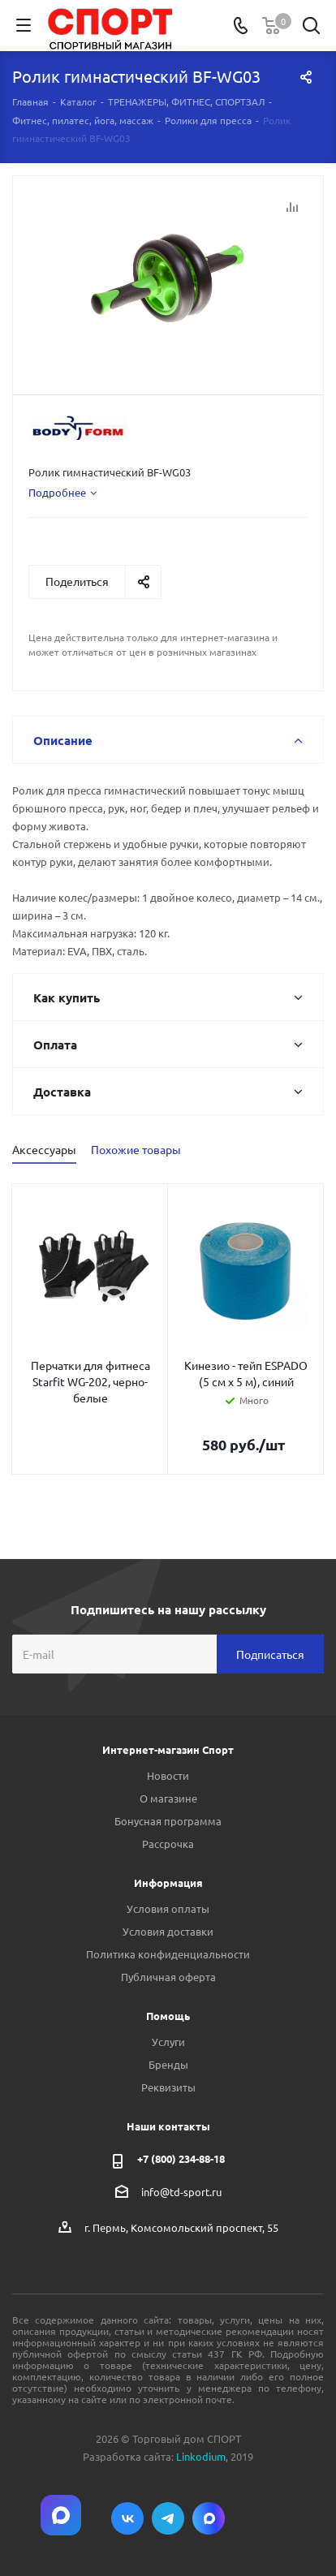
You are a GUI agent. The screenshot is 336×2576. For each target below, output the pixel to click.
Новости (168, 1775)
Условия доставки (168, 1931)
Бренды (168, 2064)
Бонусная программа (168, 1821)
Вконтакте (127, 2518)
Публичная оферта (168, 1977)
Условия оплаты (168, 1908)
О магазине (168, 1798)
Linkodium (201, 2456)
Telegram (168, 2518)
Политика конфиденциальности (168, 1954)
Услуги (168, 2041)
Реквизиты (168, 2087)
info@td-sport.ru (181, 2192)
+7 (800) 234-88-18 (181, 2158)
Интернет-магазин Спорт (168, 1749)
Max (208, 2518)
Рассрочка (168, 1843)
